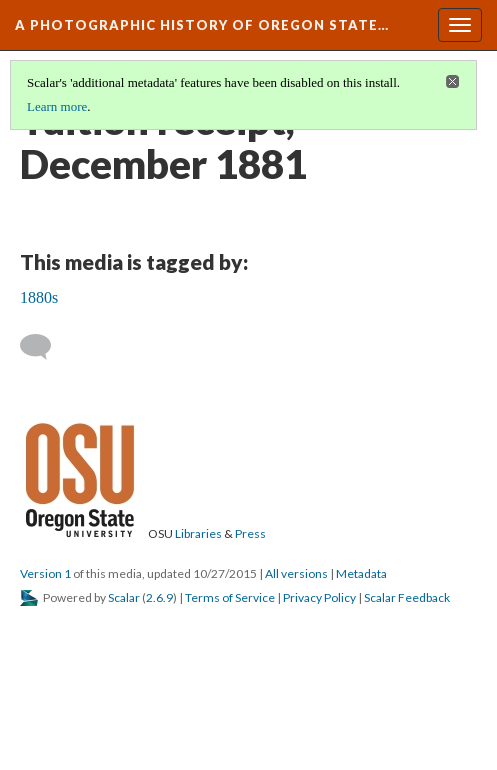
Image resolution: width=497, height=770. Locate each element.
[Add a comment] (44, 347)
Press (250, 533)
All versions (296, 573)
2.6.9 (159, 597)
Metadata (361, 573)
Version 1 (45, 573)
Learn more (57, 106)
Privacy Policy (319, 597)
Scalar (124, 597)
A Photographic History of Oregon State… (202, 25)
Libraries (198, 533)
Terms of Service (230, 597)
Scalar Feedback (407, 597)
